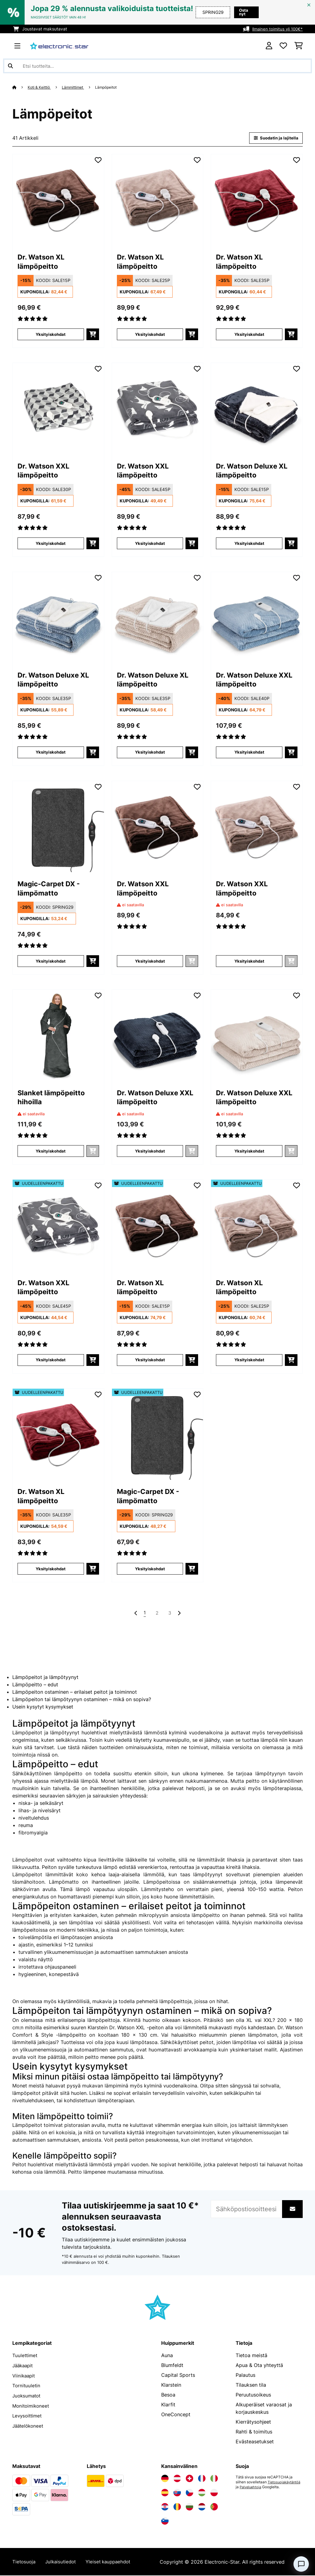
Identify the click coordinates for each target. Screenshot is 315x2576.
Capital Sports (178, 2376)
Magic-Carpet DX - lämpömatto (53, 890)
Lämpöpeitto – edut (35, 1685)
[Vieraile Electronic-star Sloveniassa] (165, 2522)
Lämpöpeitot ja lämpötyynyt (45, 1678)
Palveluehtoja (288, 2488)
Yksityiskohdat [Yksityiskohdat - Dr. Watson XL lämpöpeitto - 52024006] (249, 1360)
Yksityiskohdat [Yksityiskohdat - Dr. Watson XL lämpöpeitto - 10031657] (249, 334)
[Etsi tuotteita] (157, 65)
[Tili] (269, 45)
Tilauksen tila (251, 2386)
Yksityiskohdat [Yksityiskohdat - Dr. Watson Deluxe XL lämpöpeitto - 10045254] (50, 752)
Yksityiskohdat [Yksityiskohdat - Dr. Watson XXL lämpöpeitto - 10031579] (150, 961)
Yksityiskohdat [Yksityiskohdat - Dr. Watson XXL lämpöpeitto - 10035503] (150, 543)
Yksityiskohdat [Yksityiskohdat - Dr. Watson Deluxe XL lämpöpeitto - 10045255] (150, 752)
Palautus (245, 2376)
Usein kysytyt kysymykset (42, 1708)
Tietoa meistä (251, 2356)
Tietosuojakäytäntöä (253, 2488)
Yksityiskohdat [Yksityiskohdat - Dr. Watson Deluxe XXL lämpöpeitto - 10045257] (249, 752)
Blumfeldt (172, 2366)
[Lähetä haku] (10, 66)
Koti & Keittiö (40, 87)
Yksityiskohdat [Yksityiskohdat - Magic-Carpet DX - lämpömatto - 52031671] (150, 1569)
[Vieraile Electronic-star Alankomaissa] (201, 2507)
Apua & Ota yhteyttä (259, 2366)
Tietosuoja (24, 2562)
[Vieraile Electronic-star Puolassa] (214, 2493)
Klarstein (171, 2386)
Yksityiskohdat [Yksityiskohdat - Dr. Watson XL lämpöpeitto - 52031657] (50, 1569)
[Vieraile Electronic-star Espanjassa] (165, 2493)
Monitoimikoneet (31, 2405)
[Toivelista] (283, 45)
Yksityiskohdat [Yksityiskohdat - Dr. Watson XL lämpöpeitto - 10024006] (150, 334)
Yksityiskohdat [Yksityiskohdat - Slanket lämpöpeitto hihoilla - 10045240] (50, 1151)
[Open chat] (301, 2564)
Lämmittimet (76, 87)
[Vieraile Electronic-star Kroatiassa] (165, 2507)
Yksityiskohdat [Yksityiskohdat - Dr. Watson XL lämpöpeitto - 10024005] (50, 334)
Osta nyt (245, 12)
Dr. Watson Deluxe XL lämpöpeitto (256, 471)
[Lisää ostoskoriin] (92, 335)
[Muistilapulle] (98, 160)
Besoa (168, 2396)
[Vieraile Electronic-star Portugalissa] (214, 2507)
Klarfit (168, 2405)
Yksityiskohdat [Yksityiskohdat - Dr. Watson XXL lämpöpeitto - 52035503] (50, 1360)
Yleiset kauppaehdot (113, 2562)
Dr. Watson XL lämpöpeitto (44, 263)
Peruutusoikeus (253, 2396)
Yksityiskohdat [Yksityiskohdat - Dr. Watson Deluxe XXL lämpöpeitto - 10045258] (249, 1151)
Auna (167, 2356)
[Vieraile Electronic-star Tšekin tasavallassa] (189, 2493)
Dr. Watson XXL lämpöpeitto (47, 471)
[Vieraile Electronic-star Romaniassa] (177, 2507)
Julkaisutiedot (62, 2562)
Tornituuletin (26, 2386)
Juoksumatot (27, 2396)
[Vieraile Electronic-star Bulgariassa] (189, 2507)
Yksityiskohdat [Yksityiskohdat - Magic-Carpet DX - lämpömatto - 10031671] (50, 961)
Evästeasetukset (255, 2442)
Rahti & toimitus (254, 2432)
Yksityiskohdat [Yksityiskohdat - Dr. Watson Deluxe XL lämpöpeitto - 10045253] (249, 543)
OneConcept (175, 2415)
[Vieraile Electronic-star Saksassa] (165, 2479)
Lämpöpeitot (112, 87)
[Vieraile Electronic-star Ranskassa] (201, 2479)
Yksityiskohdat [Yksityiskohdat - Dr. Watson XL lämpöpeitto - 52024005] (150, 1360)
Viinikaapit (24, 2376)
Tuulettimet (25, 2356)
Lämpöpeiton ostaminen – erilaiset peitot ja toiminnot (74, 1693)
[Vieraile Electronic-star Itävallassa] (177, 2479)
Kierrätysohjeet (253, 2423)
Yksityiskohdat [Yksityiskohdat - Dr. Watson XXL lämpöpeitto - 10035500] (50, 543)
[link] (58, 200)
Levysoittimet (28, 2415)
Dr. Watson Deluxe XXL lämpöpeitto (250, 680)
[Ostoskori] (298, 45)
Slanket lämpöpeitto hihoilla (56, 1098)
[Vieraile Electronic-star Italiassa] (214, 2479)
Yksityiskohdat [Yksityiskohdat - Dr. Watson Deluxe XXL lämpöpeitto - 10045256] (150, 1151)
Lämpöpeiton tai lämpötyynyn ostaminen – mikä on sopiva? (81, 1700)
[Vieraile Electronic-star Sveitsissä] (189, 2479)
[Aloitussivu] (20, 87)
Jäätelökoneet (29, 2425)
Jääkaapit (23, 2366)
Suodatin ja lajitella (274, 138)
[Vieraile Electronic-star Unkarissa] (201, 2493)
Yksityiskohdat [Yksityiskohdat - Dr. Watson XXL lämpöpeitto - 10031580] (249, 961)
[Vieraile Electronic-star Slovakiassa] (177, 2493)
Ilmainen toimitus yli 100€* (276, 28)
